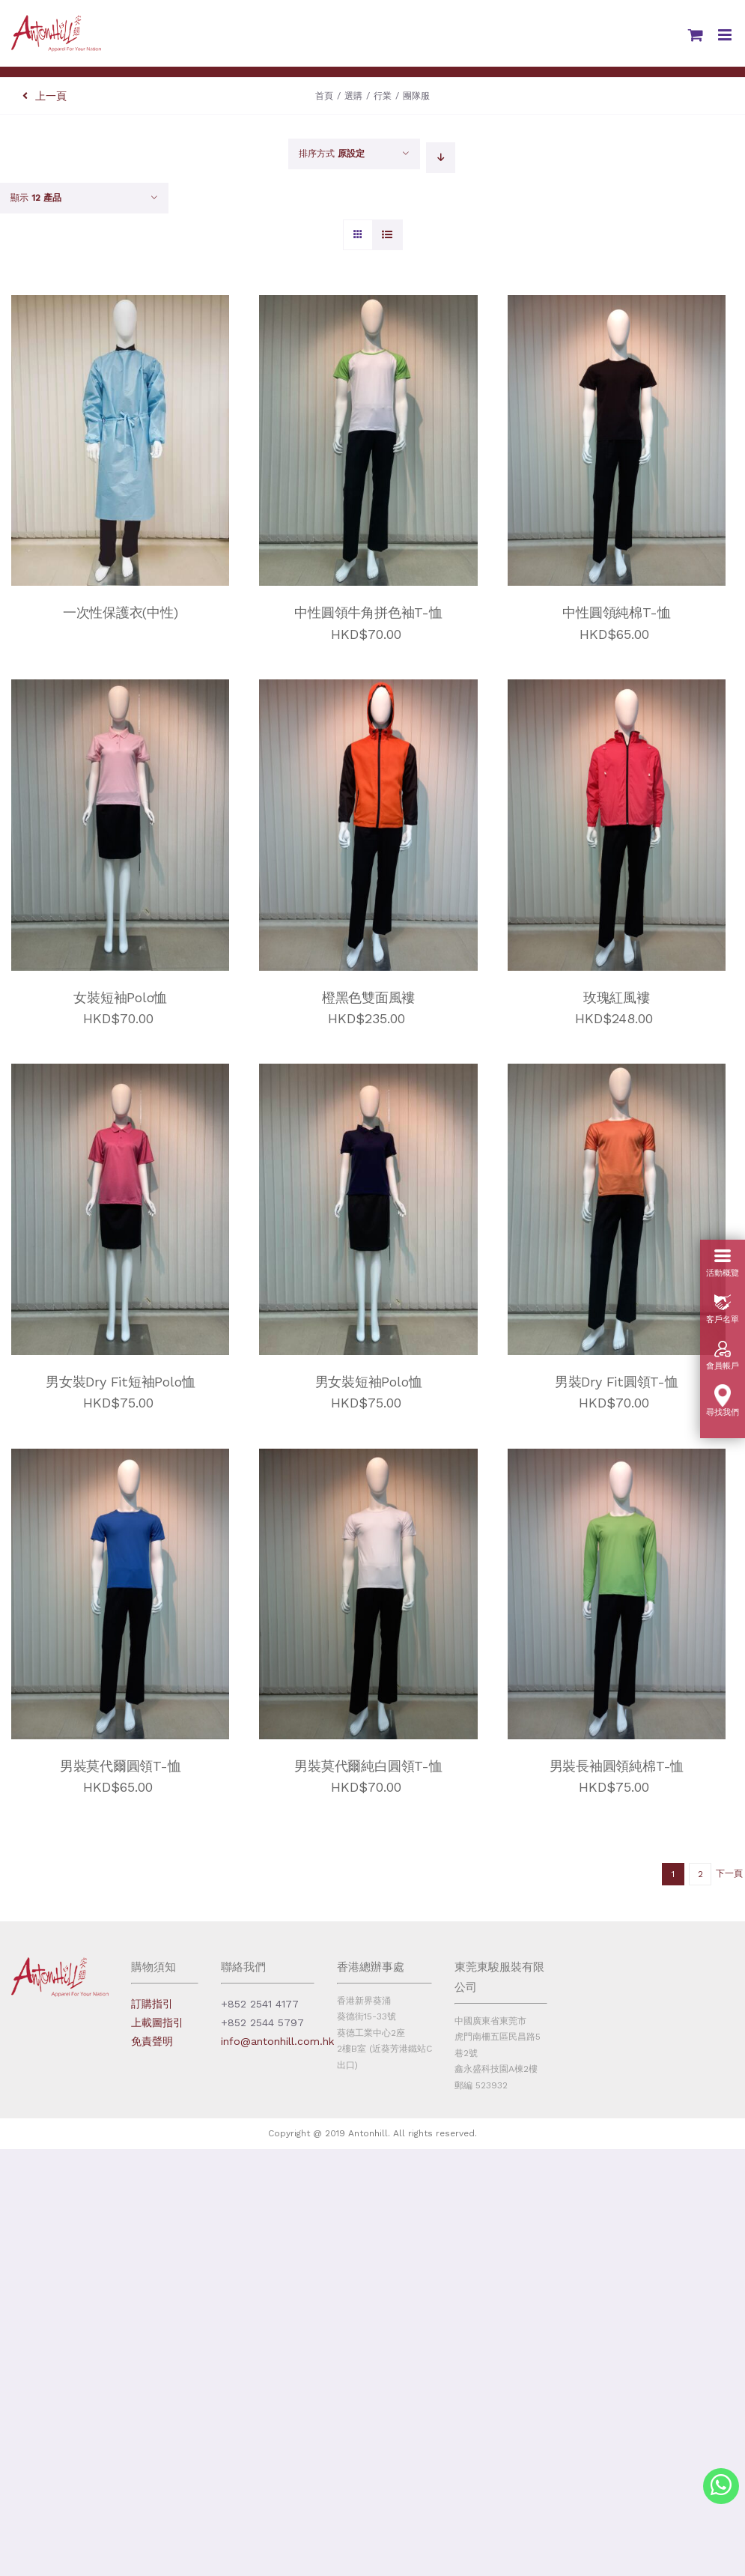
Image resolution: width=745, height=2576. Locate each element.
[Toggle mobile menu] (726, 35)
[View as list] (387, 234)
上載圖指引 (157, 2022)
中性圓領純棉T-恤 (616, 612)
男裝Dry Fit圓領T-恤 (616, 1381)
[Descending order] (440, 157)
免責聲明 (152, 2041)
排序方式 (332, 153)
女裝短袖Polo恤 (120, 997)
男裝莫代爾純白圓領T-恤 (368, 1766)
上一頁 (44, 96)
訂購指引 (152, 2004)
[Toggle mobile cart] (695, 35)
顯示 (35, 198)
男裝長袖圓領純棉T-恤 (617, 1766)
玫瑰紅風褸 (616, 997)
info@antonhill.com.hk (277, 2041)
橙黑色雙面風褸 (369, 997)
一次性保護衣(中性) (120, 612)
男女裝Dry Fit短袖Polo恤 (120, 1381)
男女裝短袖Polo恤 (368, 1381)
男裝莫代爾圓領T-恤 (120, 1766)
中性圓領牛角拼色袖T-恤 (368, 612)
